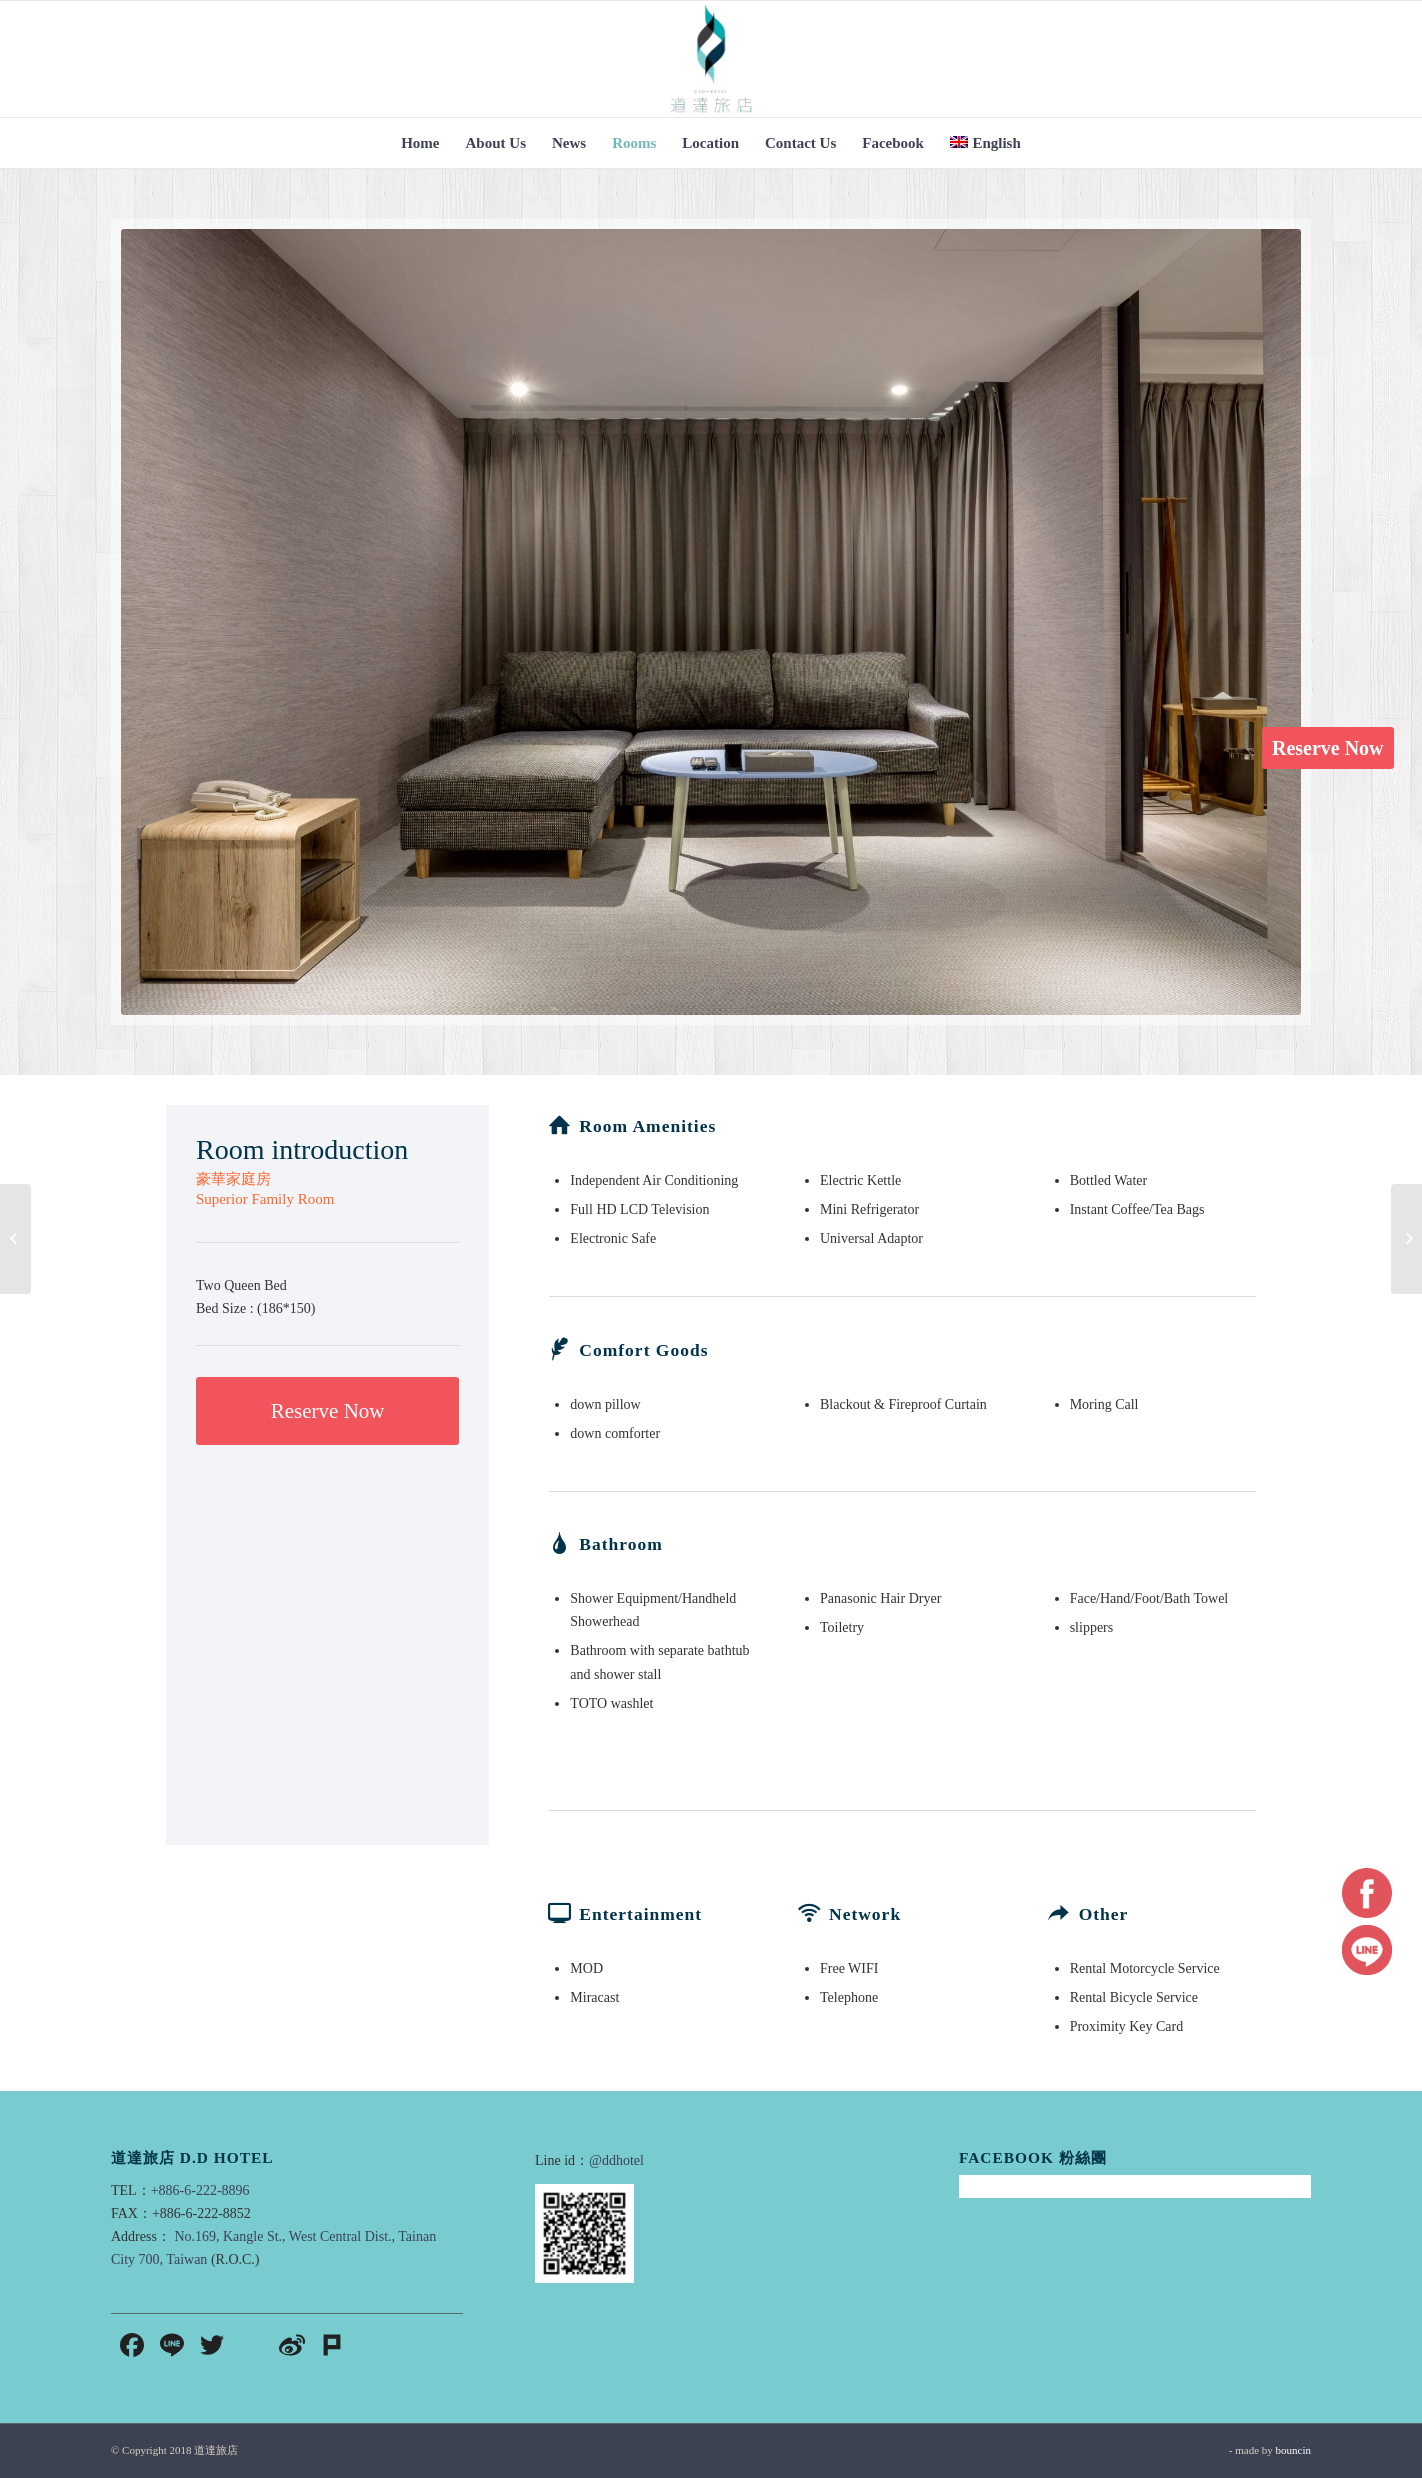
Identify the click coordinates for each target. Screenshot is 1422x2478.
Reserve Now (1328, 748)
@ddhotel (616, 2160)
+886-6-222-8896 (200, 2190)
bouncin (1293, 2450)
